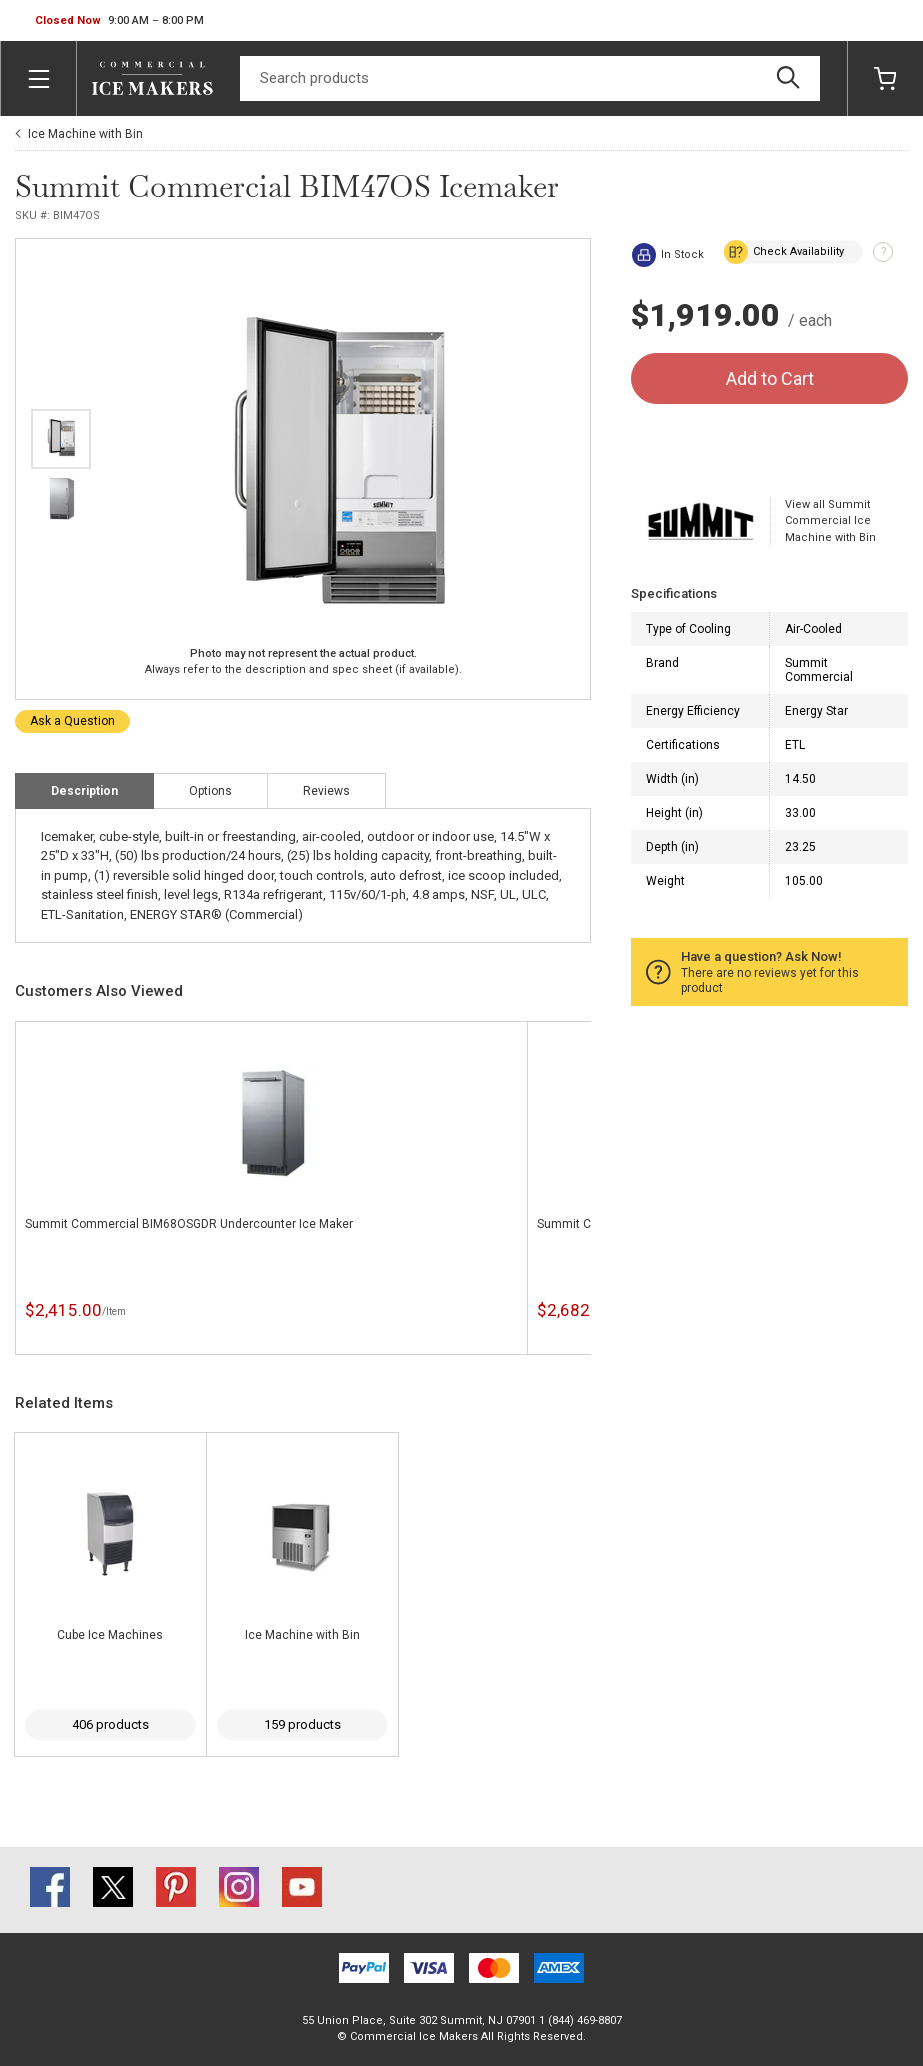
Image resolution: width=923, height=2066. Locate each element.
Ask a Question (72, 721)
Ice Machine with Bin (85, 134)
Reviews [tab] (326, 791)
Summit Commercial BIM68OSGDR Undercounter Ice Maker (189, 1224)
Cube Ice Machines (110, 1635)
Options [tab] (210, 791)
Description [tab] (84, 791)
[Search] (530, 78)
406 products (110, 1724)
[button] (119, 21)
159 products (302, 1724)
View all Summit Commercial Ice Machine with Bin (830, 521)
